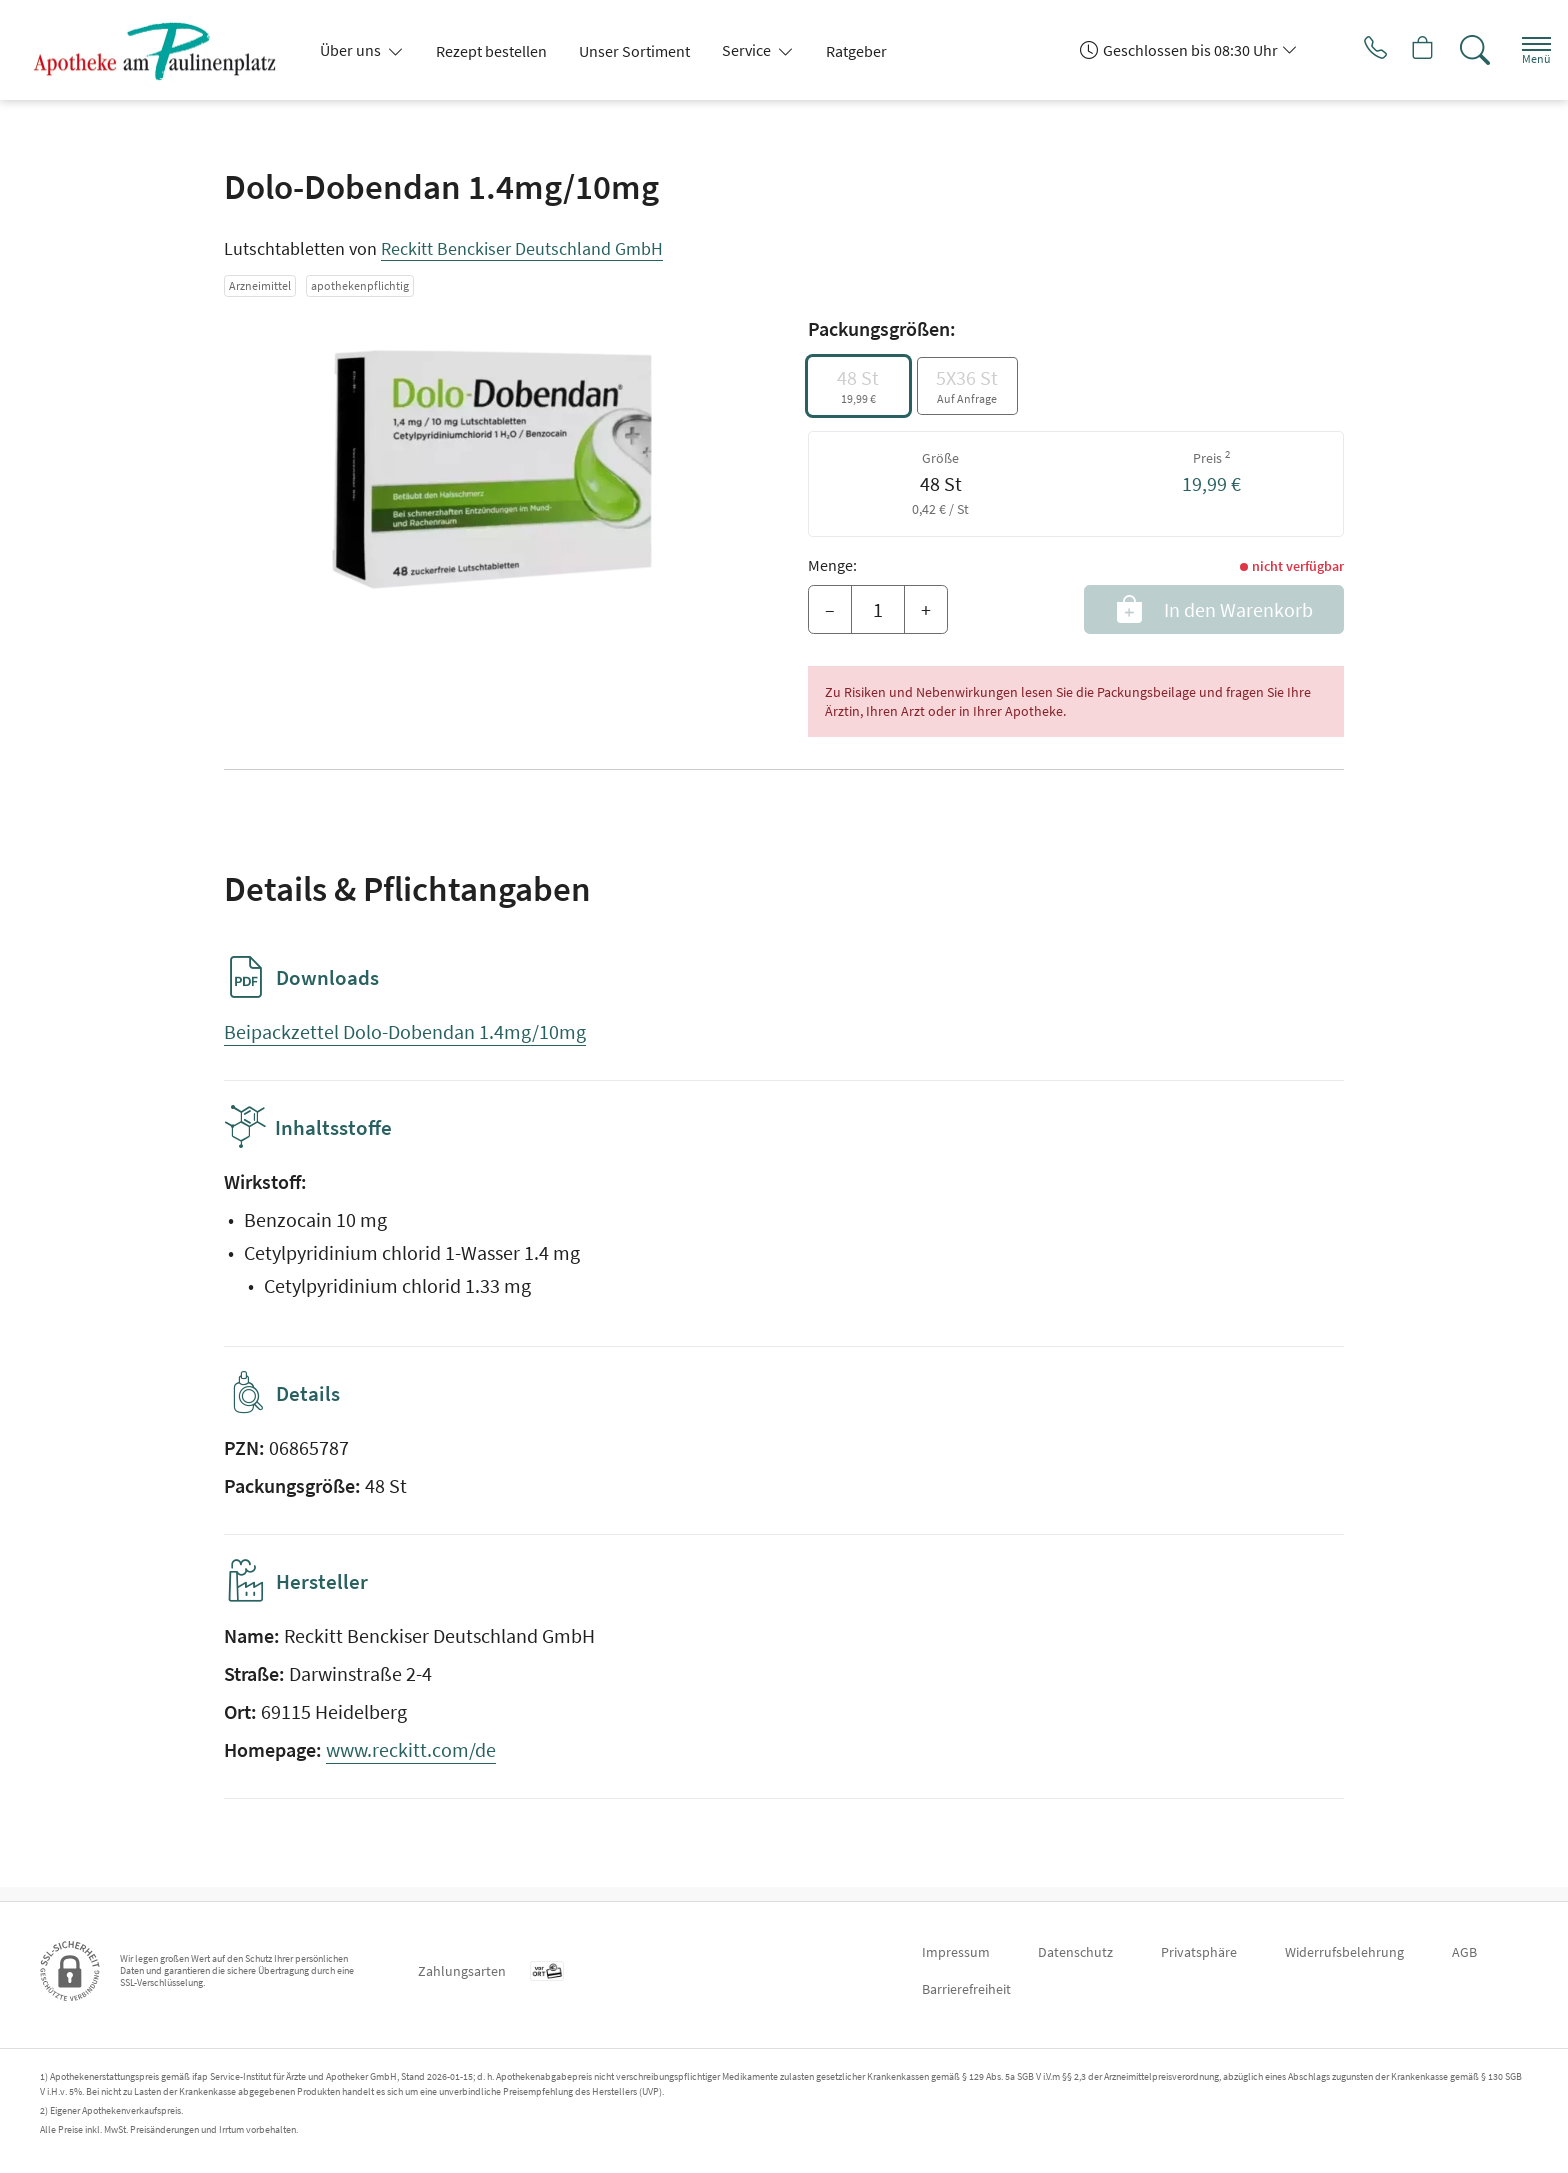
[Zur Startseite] (163, 50)
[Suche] (1458, 50)
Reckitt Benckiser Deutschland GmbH (522, 248)
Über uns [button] (352, 50)
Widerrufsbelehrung (1344, 1952)
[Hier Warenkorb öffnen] (1402, 50)
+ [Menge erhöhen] (926, 609)
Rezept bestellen (491, 51)
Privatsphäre (1199, 1952)
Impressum (956, 1952)
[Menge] (878, 610)
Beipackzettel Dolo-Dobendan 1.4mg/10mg (405, 1031)
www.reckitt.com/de (411, 1763)
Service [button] (748, 50)
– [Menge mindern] (830, 609)
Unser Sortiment (634, 51)
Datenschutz (1075, 1952)
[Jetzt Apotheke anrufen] (1347, 50)
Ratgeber (856, 51)
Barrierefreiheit (966, 1989)
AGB (1464, 1952)
